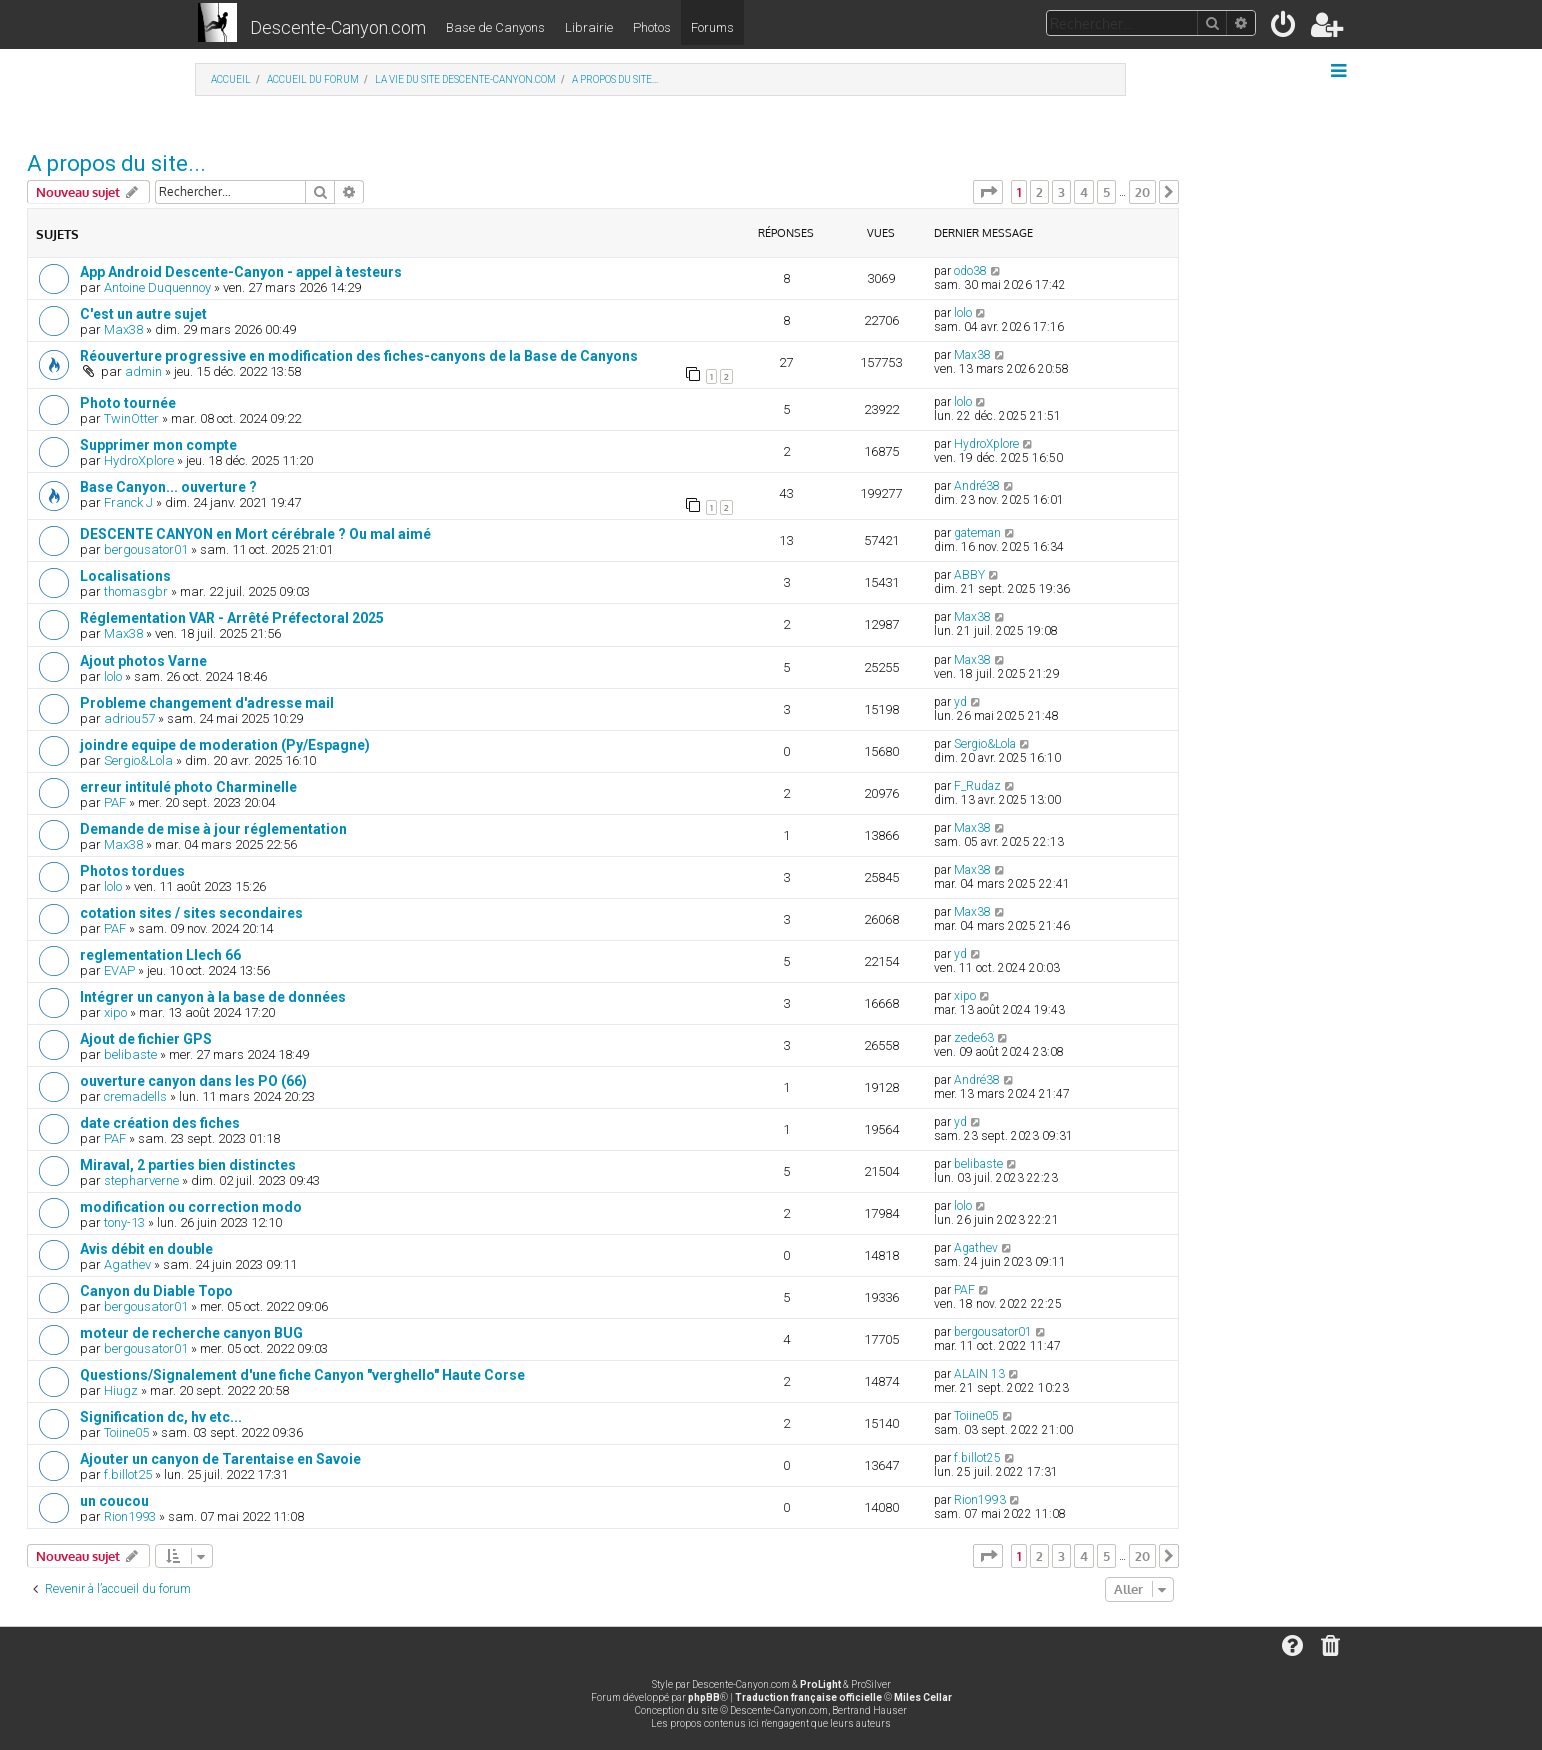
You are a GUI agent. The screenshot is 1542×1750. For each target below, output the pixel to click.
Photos (652, 27)
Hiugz (121, 1390)
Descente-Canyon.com (338, 27)
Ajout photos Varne (143, 661)
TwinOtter (131, 418)
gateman (977, 533)
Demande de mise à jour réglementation (213, 829)
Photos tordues (132, 871)
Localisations (125, 576)
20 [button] (1142, 192)
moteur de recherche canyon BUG (191, 1333)
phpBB (704, 1697)
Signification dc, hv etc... (161, 1417)
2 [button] (1039, 192)
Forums (712, 27)
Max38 (123, 329)
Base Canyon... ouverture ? (168, 487)
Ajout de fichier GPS (146, 1039)
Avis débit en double (146, 1249)
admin (143, 371)
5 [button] (1106, 192)
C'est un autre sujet (143, 314)
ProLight (820, 1684)
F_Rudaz (977, 786)
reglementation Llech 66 (160, 955)
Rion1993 (130, 1516)
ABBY (969, 575)
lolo (963, 313)
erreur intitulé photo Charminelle (188, 787)
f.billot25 (128, 1474)
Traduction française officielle (808, 1697)
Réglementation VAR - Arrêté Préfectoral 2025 (232, 618)
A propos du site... (116, 163)
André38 (977, 486)
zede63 (974, 1038)
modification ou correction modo (191, 1207)
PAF (115, 802)
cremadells (135, 1096)
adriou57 (129, 718)
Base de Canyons (495, 27)
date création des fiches (160, 1123)
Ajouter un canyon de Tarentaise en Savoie (220, 1459)
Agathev (127, 1264)
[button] (988, 192)
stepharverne (141, 1180)
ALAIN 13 (979, 1374)
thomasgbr (136, 591)
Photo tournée (128, 403)
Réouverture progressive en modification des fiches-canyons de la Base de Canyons (359, 356)
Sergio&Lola (138, 760)
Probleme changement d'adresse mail (207, 703)
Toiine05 (126, 1432)
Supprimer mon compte (158, 445)
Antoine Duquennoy (157, 287)
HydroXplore (139, 460)
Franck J (128, 502)
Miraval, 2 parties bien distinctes (188, 1165)
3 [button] (1061, 192)
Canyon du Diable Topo (156, 1291)
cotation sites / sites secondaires (191, 913)
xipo (115, 1012)
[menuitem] (1284, 28)
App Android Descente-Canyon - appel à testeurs (241, 272)
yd (960, 702)
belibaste (130, 1054)
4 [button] (1084, 192)
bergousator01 (146, 549)
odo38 (970, 271)
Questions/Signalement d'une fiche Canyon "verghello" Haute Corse (302, 1375)
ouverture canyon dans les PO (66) (193, 1081)
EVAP (119, 970)
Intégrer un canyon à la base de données (213, 997)
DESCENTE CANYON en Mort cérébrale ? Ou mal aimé (255, 534)
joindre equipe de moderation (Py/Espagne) (225, 745)
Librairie (589, 27)
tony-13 (124, 1222)
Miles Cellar (923, 1697)
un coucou (114, 1501)
